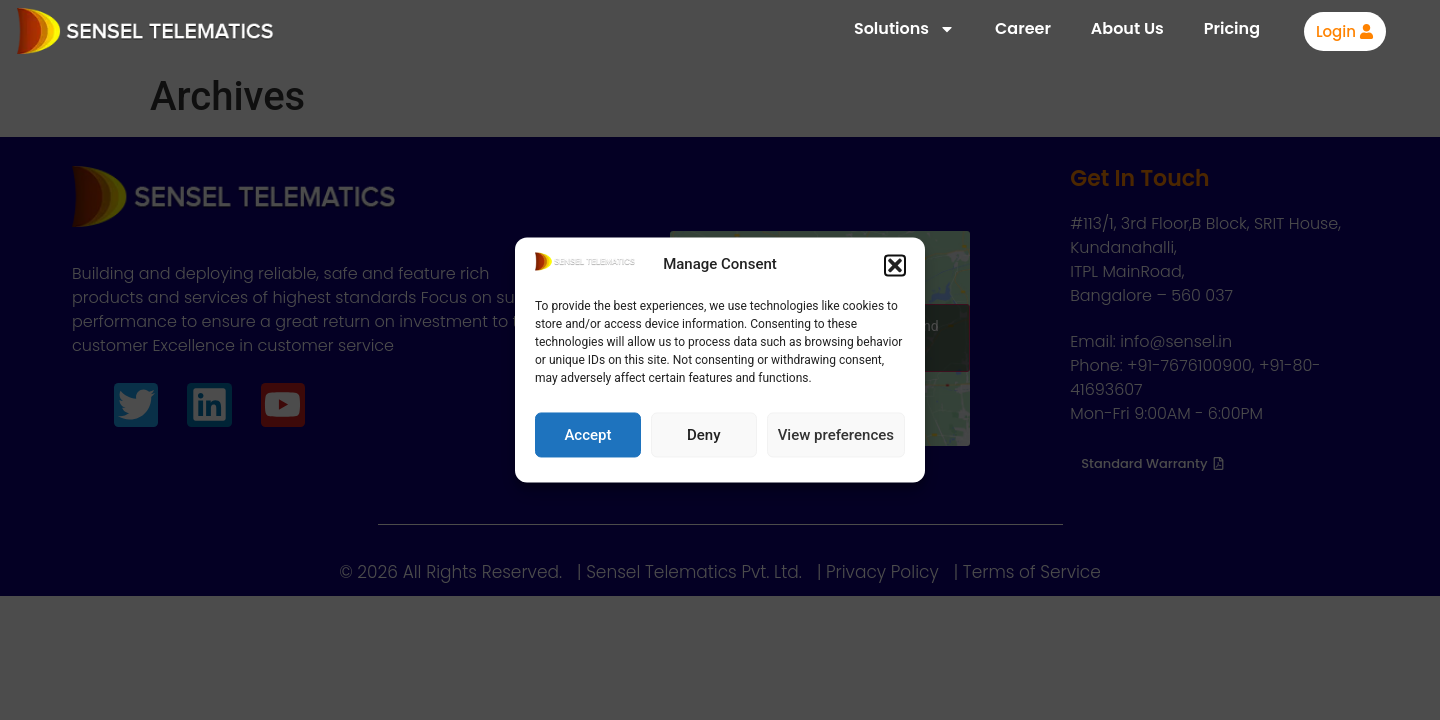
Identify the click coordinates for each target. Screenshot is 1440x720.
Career (1023, 28)
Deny (704, 435)
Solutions (904, 29)
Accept (587, 435)
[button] (895, 265)
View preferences (836, 435)
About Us (1127, 28)
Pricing (1232, 28)
